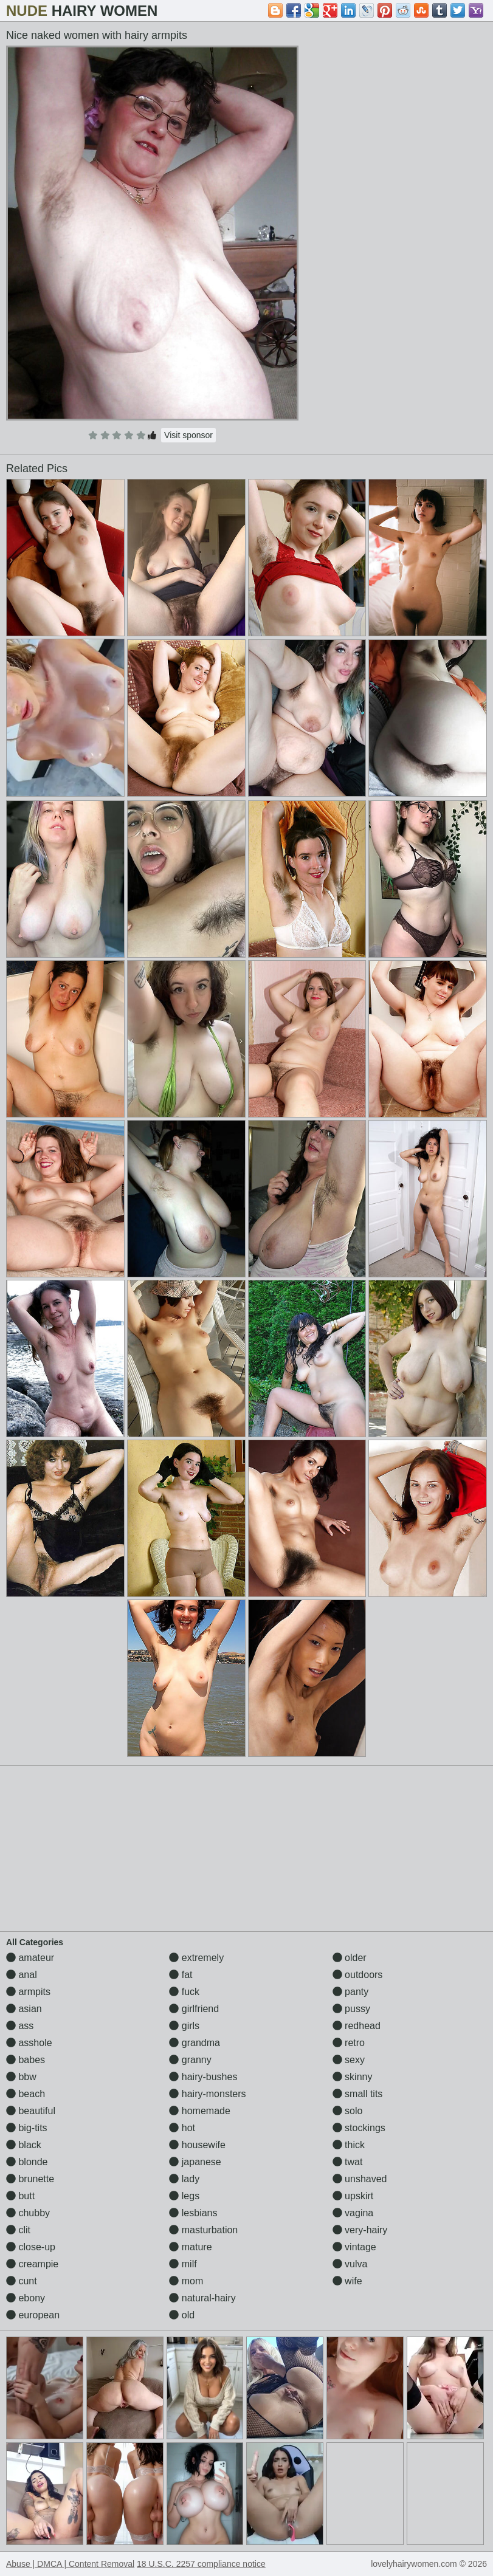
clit (18, 2230)
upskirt (353, 2196)
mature (190, 2247)
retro (349, 2043)
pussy (351, 2009)
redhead (357, 2026)
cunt (21, 2281)
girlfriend (194, 2009)
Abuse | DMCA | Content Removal (70, 2564)
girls (184, 2026)
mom (186, 2281)
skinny (353, 2077)
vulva (350, 2264)
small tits (358, 2094)
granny (190, 2060)
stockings (359, 2128)
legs (184, 2196)
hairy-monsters (207, 2094)
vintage (354, 2247)
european (33, 2315)
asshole (29, 2043)
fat (180, 1975)
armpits (28, 1992)
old (182, 2315)
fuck (184, 1992)
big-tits (26, 2128)
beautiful (30, 2111)
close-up (30, 2247)
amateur (30, 1958)
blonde (27, 2162)
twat (348, 2162)
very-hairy (360, 2230)
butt (20, 2196)
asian (24, 2009)
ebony (25, 2298)
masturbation (203, 2230)
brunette (30, 2179)
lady (184, 2179)
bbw (21, 2077)
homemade (199, 2111)
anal (21, 1975)
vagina (353, 2213)
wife (347, 2281)
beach (25, 2094)
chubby (28, 2213)
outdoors (358, 1975)
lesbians (193, 2213)
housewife (197, 2145)
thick (349, 2145)
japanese (195, 2162)
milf (182, 2264)
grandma (194, 2043)
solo (348, 2111)
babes (25, 2060)
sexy (349, 2060)
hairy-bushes (203, 2077)
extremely (196, 1958)
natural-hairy (202, 2298)
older (350, 1958)
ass (19, 2026)
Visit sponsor (188, 435)
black (23, 2145)
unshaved (360, 2179)
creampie (32, 2264)
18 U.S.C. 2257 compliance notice (201, 2564)
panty (351, 1992)
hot (182, 2128)
